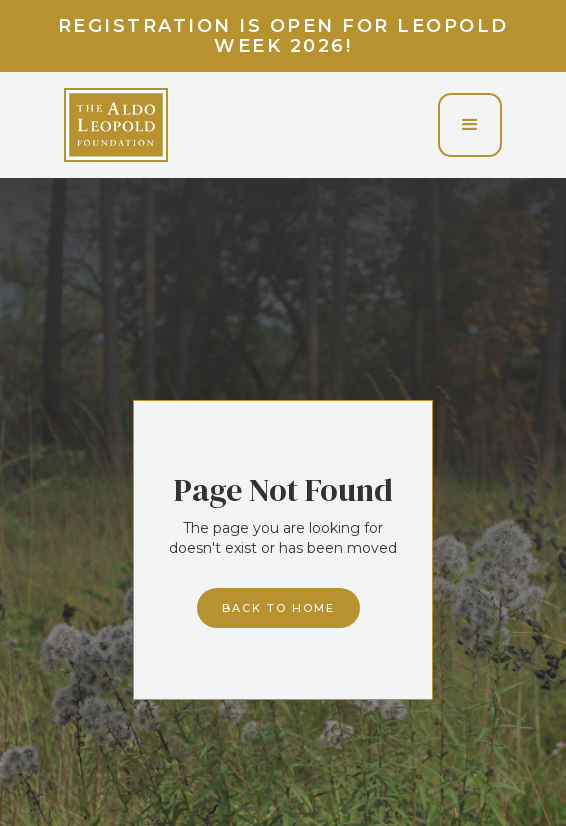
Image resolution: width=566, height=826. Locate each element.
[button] (470, 125)
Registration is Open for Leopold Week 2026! (283, 36)
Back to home (278, 608)
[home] (116, 125)
